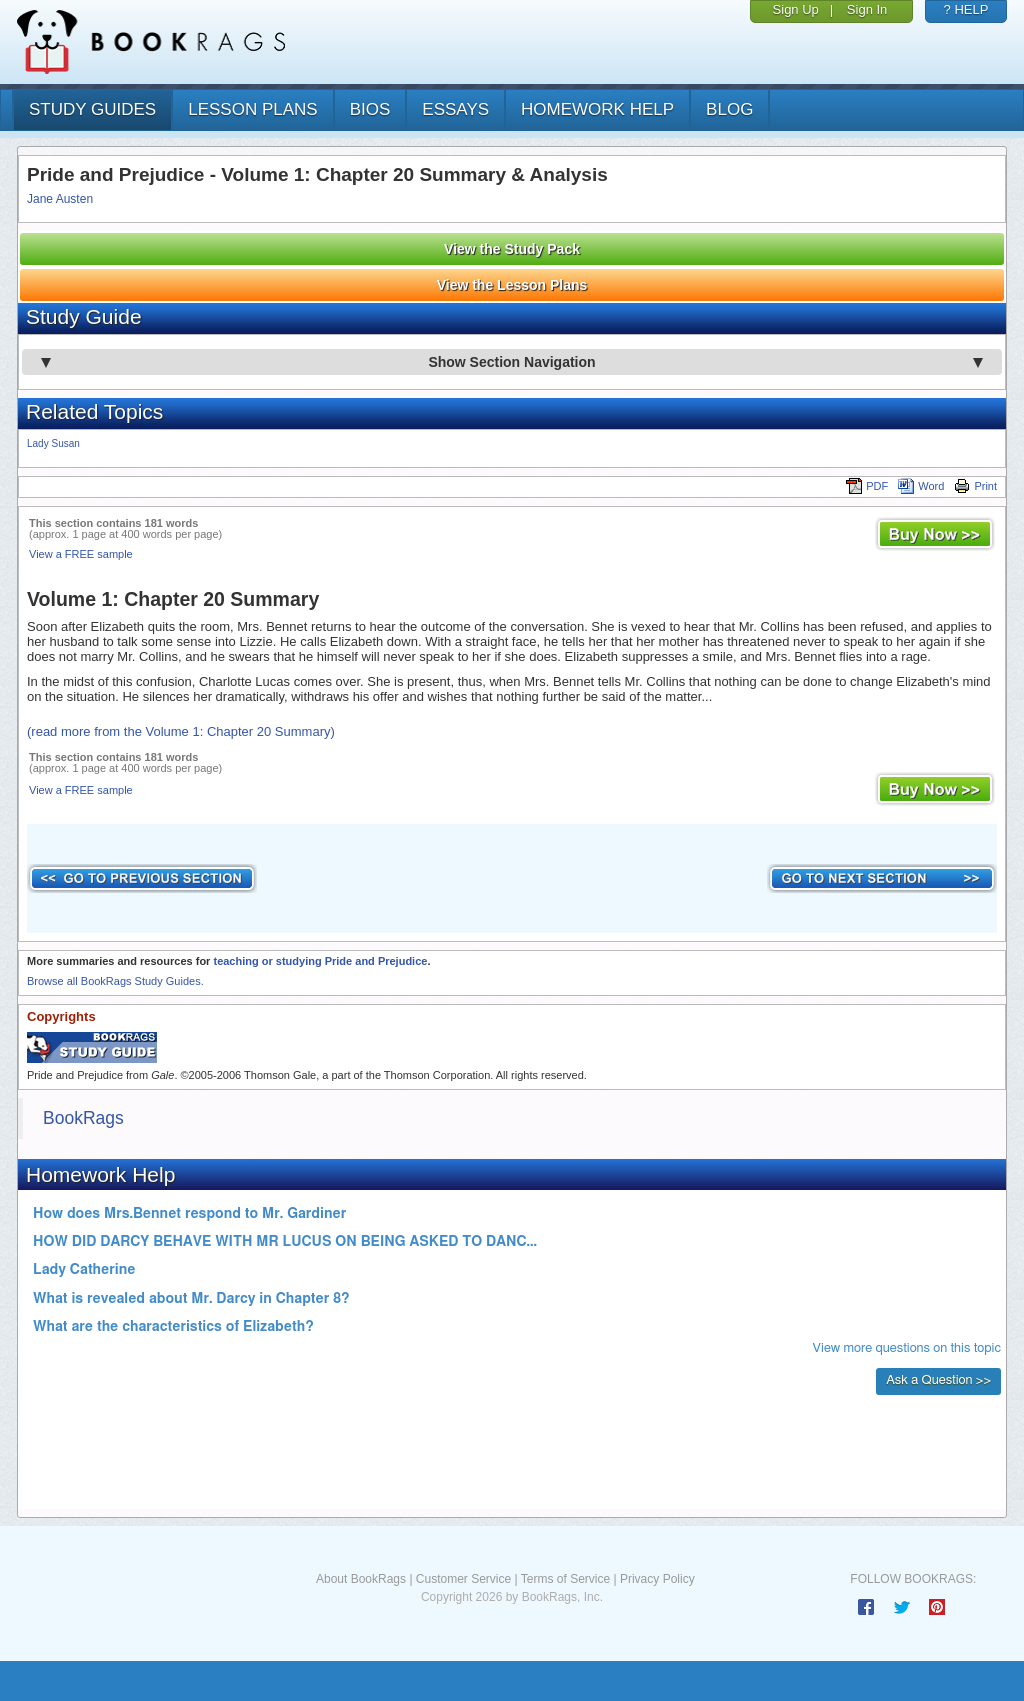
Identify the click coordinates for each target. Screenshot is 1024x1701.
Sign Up (796, 9)
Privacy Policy (657, 1579)
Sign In (867, 9)
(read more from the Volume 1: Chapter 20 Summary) (181, 731)
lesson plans (252, 109)
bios (370, 109)
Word (921, 486)
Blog (729, 109)
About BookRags (361, 1579)
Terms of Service (565, 1579)
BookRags (83, 1118)
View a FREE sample (81, 554)
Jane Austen (60, 199)
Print (975, 486)
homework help (597, 109)
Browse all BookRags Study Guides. (115, 981)
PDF (867, 486)
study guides (92, 109)
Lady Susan (53, 443)
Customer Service (463, 1579)
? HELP (966, 9)
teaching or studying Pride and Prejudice (320, 961)
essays (455, 109)
